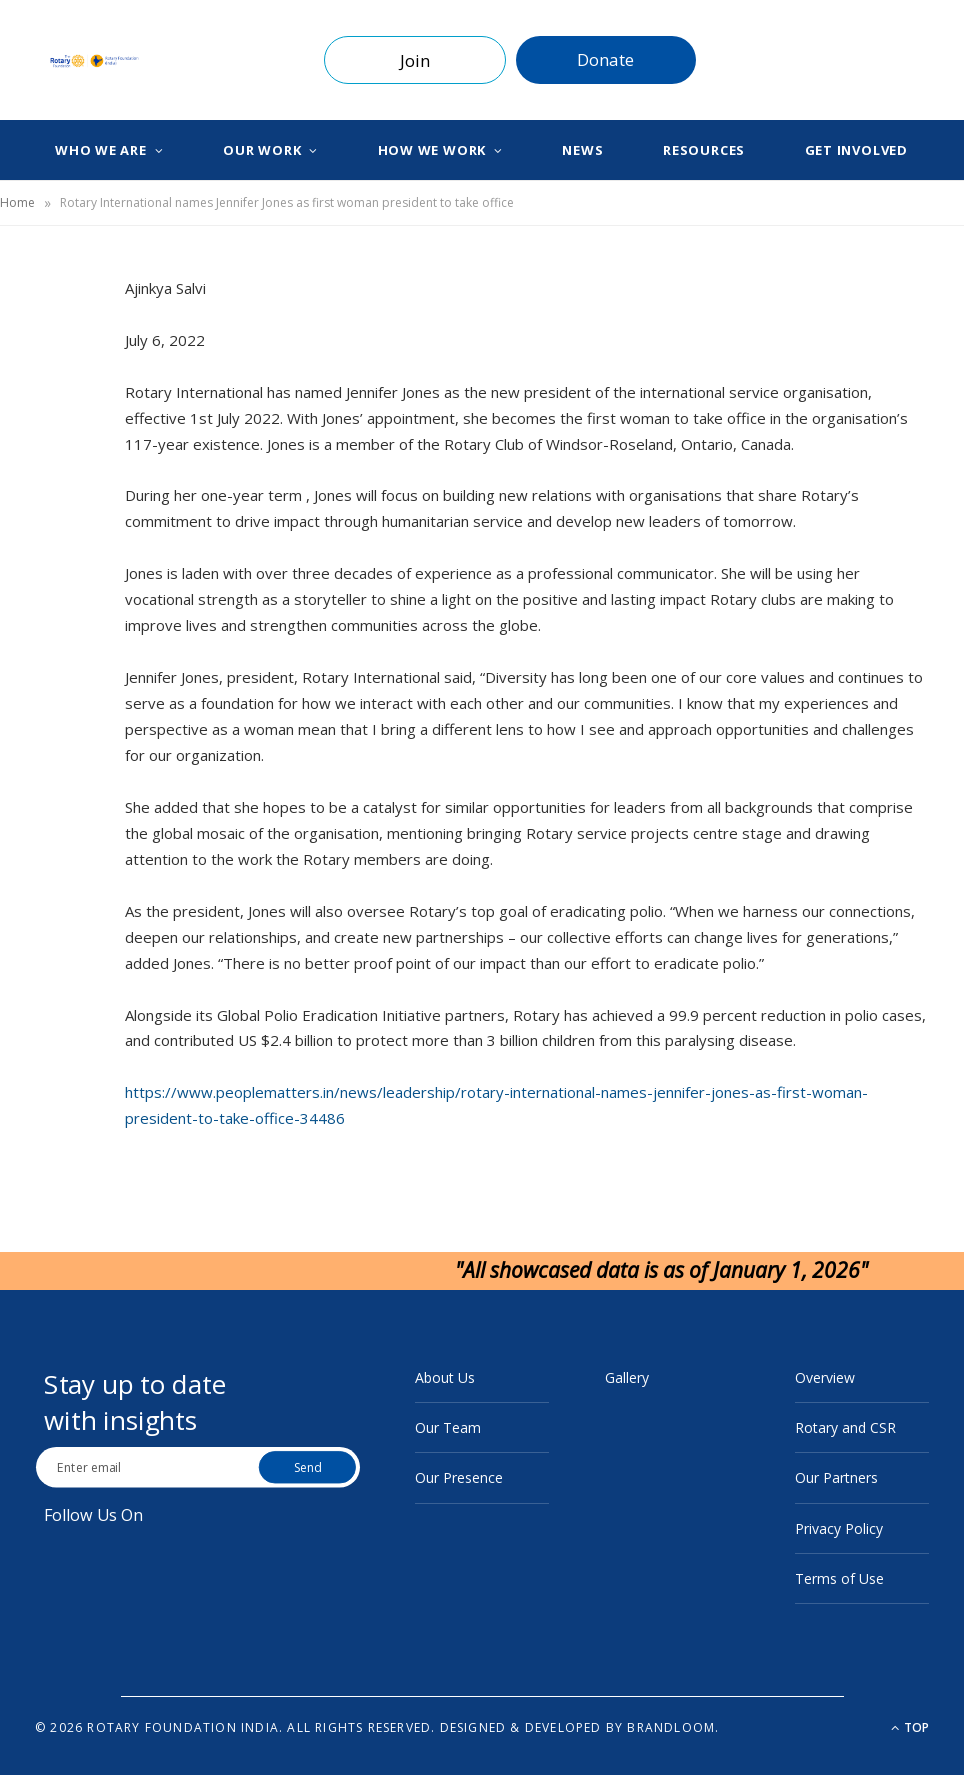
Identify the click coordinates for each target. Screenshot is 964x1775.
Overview (825, 1377)
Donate (605, 59)
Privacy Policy (839, 1528)
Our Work (262, 150)
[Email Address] (149, 1467)
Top (910, 1727)
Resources (704, 150)
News (582, 150)
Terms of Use (839, 1578)
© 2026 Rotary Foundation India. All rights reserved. (235, 1727)
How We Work (432, 150)
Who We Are (101, 150)
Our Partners (836, 1477)
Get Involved (856, 150)
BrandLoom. (673, 1727)
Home (17, 202)
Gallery (627, 1377)
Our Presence (459, 1477)
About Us (445, 1377)
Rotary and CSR (845, 1427)
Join (415, 60)
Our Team (448, 1427)
